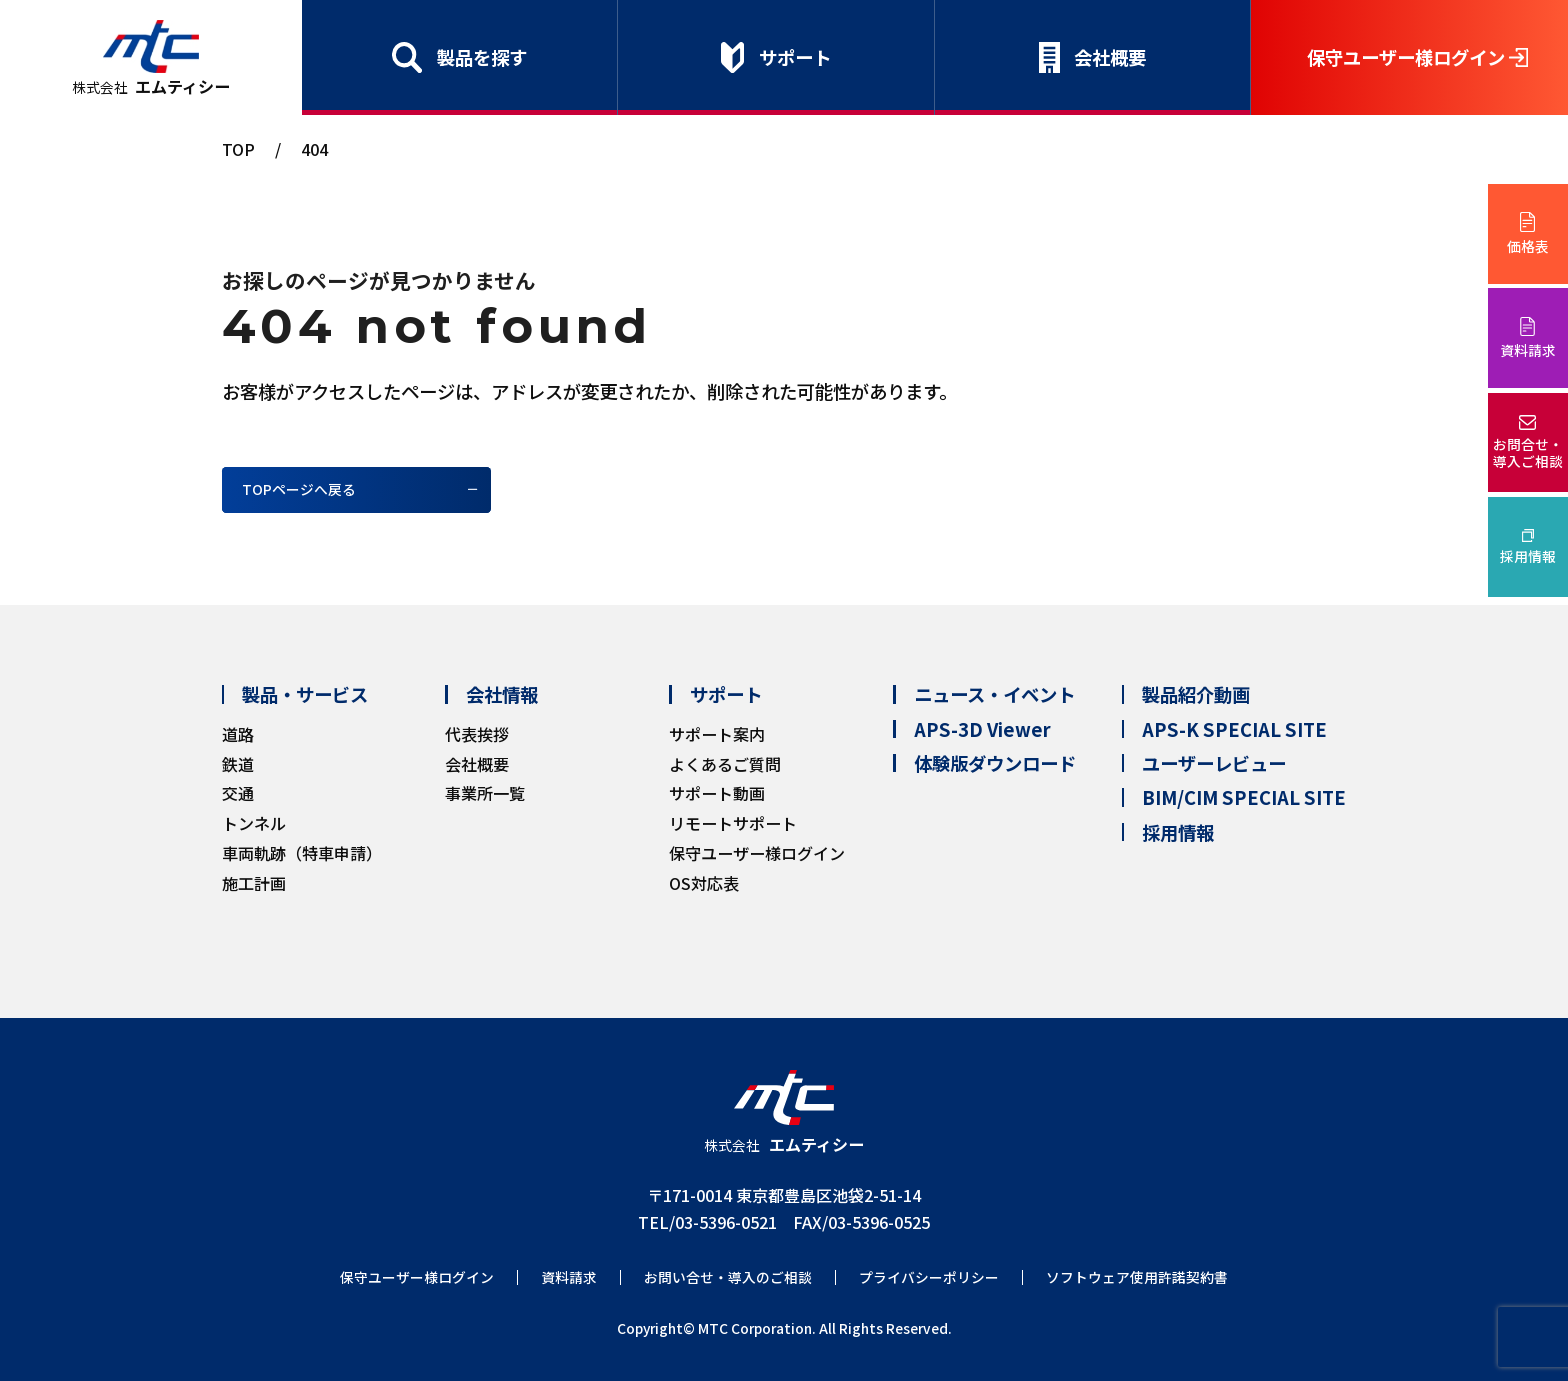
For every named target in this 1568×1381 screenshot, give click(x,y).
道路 (238, 734)
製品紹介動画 (1196, 694)
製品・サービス (305, 694)
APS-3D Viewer (982, 729)
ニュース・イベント (994, 694)
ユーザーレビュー (1214, 763)
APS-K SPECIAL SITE (1234, 729)
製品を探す (482, 57)
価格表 (1528, 246)
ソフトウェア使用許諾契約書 (1137, 1277)
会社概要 (1110, 57)
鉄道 (238, 764)
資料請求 (1528, 350)
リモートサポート (733, 823)
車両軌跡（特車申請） (302, 853)
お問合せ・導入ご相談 (1528, 452)
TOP (238, 149)
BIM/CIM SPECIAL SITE (1244, 797)
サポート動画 (717, 793)
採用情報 (1528, 556)
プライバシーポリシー (929, 1277)
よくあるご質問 (725, 764)
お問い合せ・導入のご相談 (728, 1277)
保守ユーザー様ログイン (1406, 57)
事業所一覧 (485, 793)
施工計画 (254, 883)
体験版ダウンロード (995, 763)
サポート (795, 57)
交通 (238, 793)
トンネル (254, 823)
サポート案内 (717, 734)
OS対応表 (704, 883)
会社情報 (502, 694)
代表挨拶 (477, 734)
